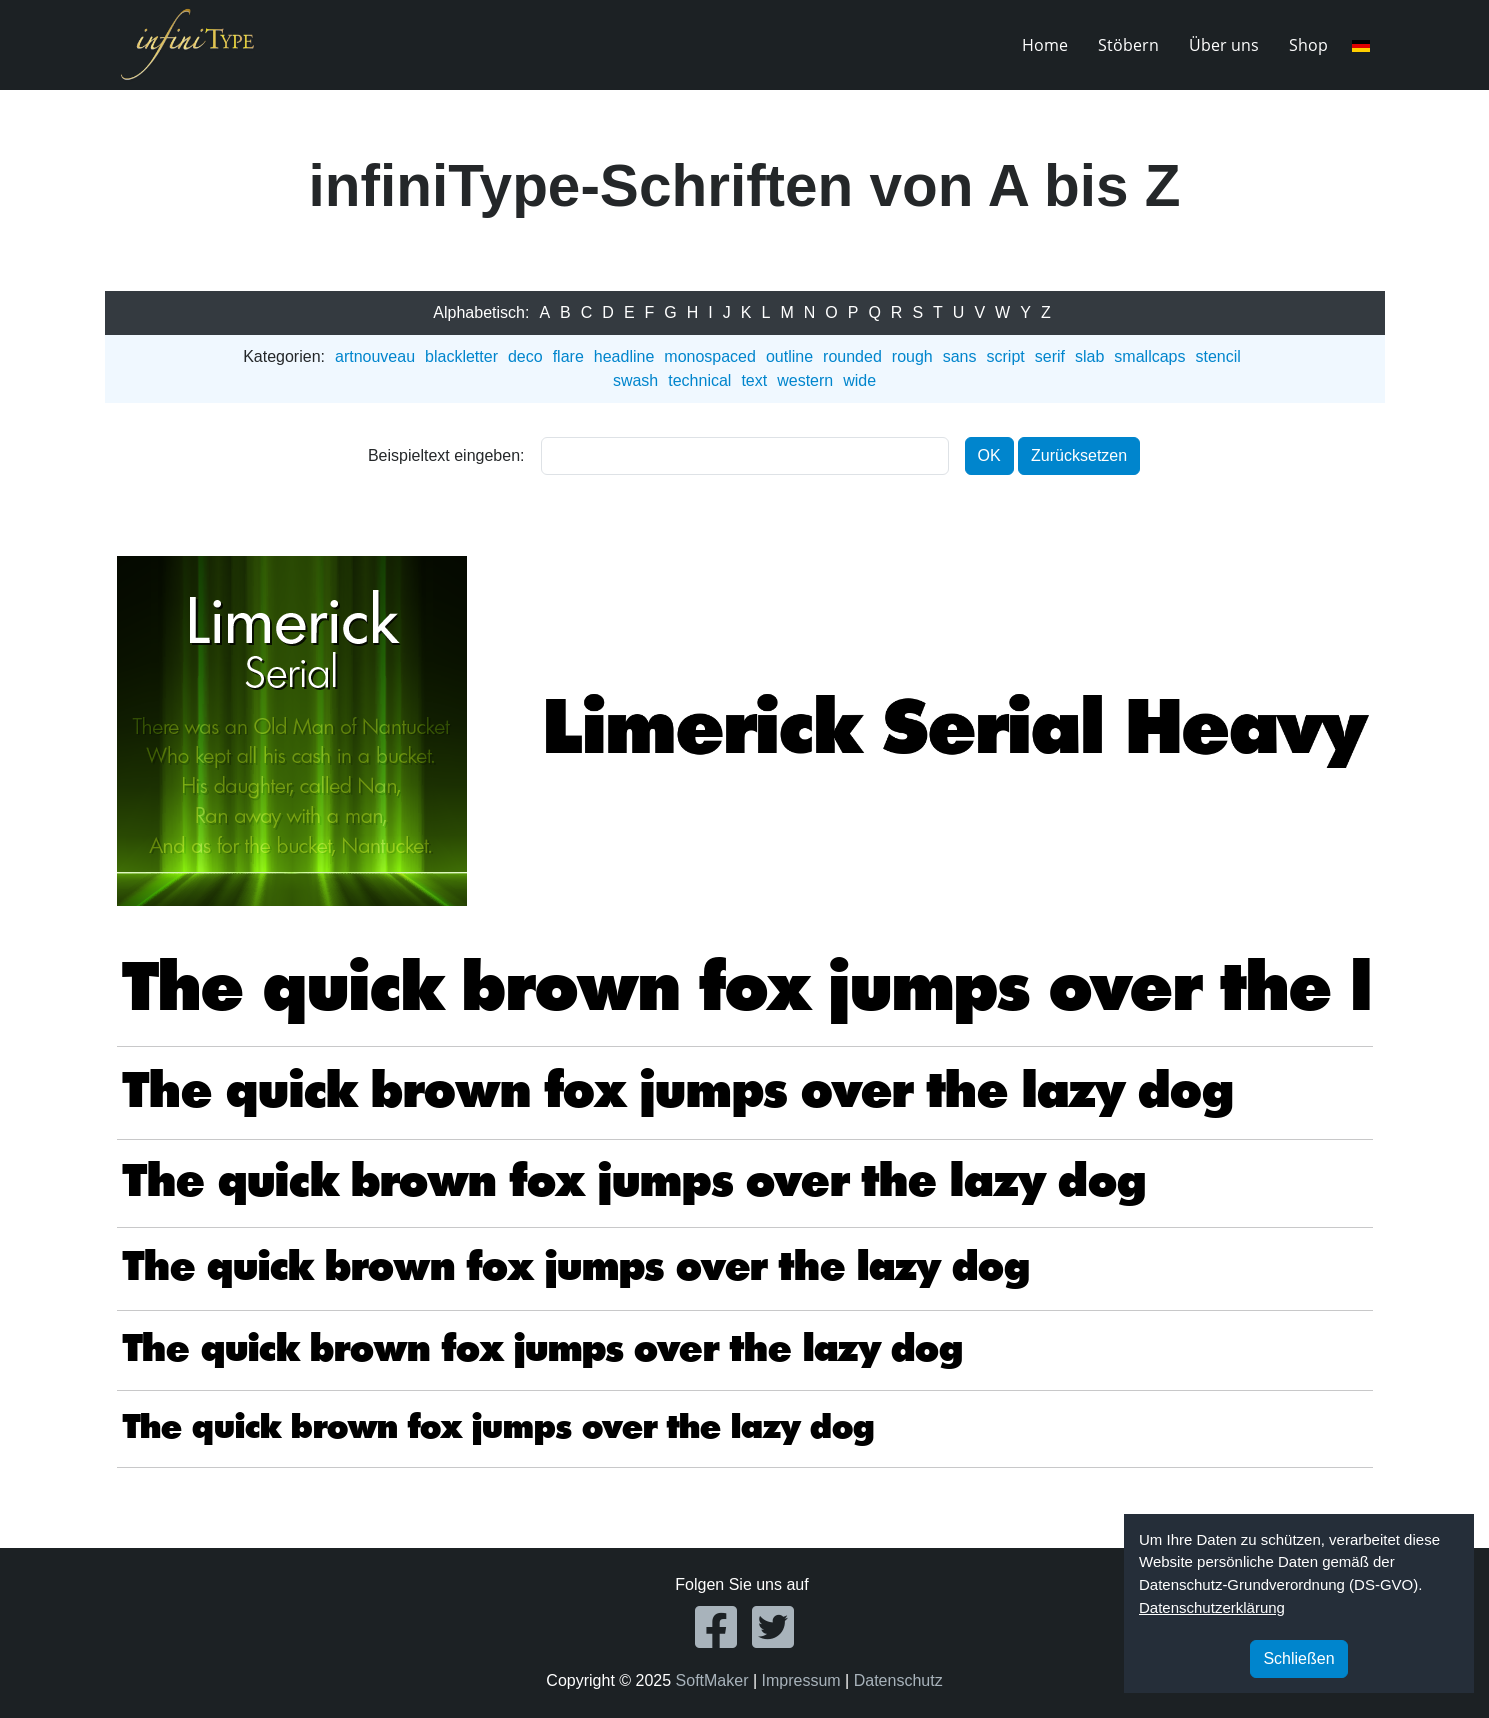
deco (525, 356)
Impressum (801, 1680)
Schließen (1298, 1658)
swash (635, 380)
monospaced (710, 356)
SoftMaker (712, 1680)
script (1006, 356)
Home (1045, 45)
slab (1089, 356)
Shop (1308, 45)
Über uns (1224, 45)
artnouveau (375, 356)
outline (789, 356)
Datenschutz (898, 1680)
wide (859, 380)
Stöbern (1128, 45)
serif (1050, 356)
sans (960, 356)
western (805, 380)
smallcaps (1149, 356)
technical (699, 380)
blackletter (461, 356)
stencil (1217, 356)
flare (568, 356)
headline (624, 356)
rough (912, 356)
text (754, 380)
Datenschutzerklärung (1212, 1607)
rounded (852, 356)
